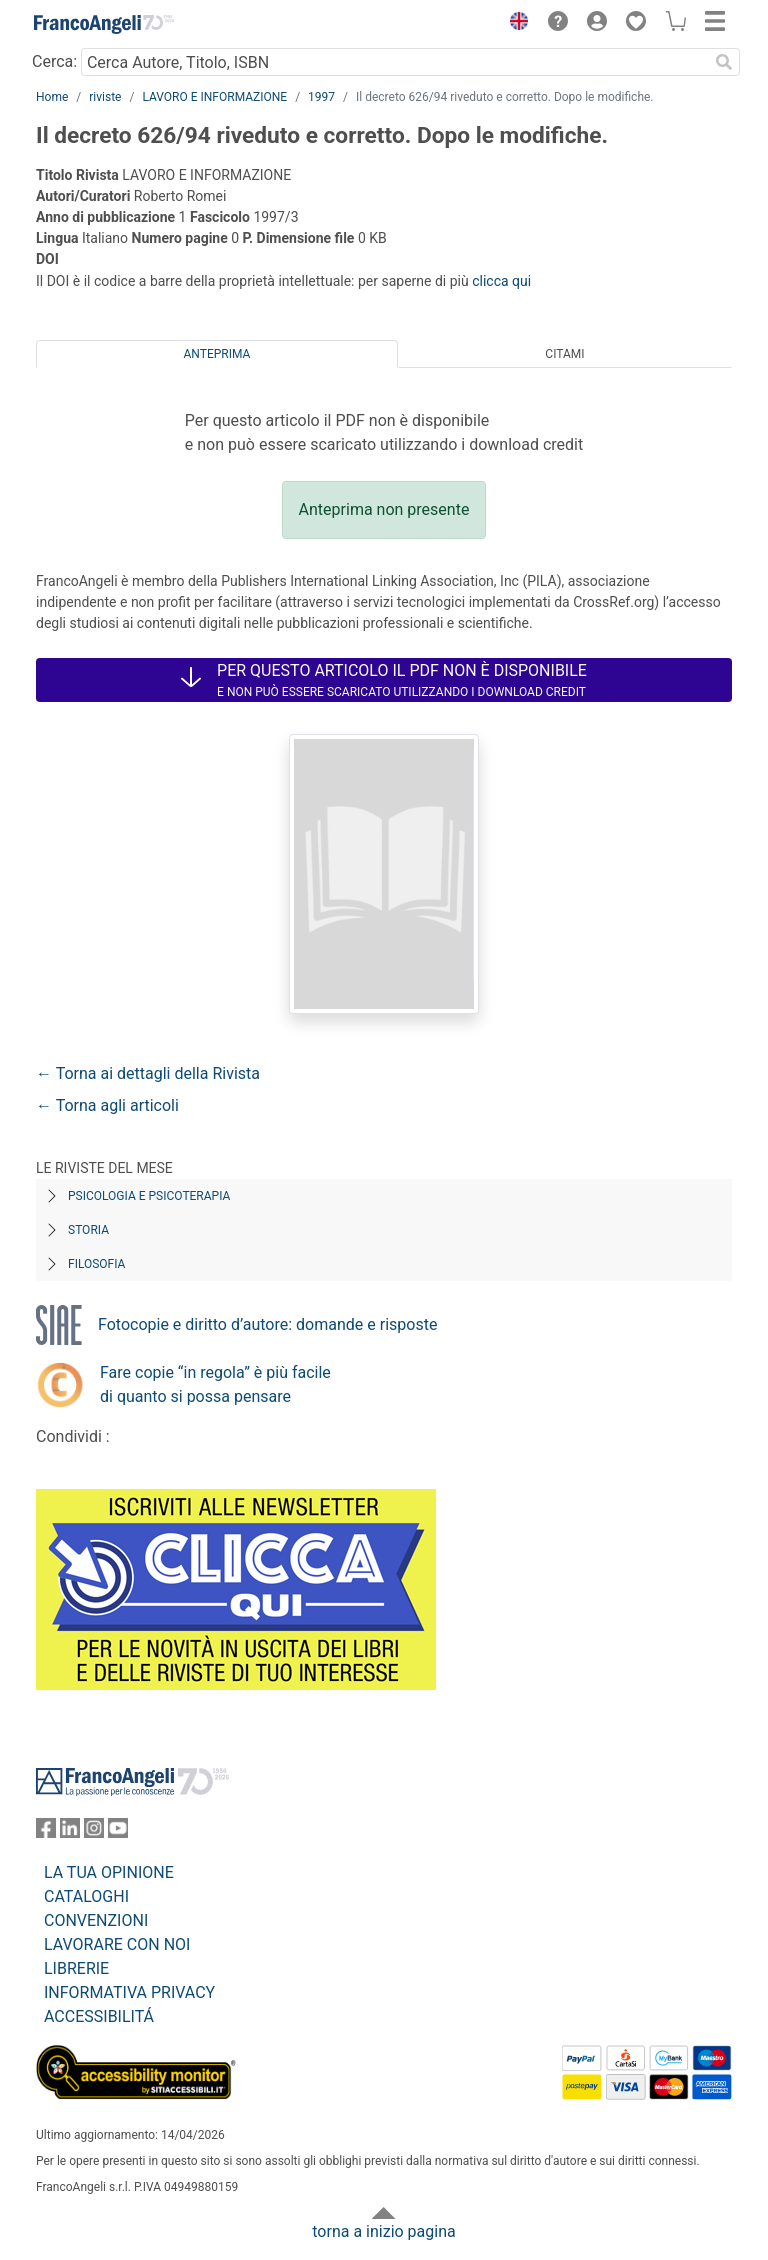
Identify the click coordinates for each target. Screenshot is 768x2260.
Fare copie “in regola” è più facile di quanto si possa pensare (215, 1384)
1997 (321, 97)
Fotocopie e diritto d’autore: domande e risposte (267, 1324)
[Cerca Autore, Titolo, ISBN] (394, 62)
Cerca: (54, 61)
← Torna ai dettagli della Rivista (148, 1073)
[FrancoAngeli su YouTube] (118, 1832)
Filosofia (96, 1264)
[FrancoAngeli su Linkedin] (70, 1832)
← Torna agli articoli (107, 1105)
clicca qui (501, 281)
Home (52, 97)
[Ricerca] (724, 62)
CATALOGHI (86, 1896)
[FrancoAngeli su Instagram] (94, 1832)
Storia (88, 1230)
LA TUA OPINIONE (109, 1872)
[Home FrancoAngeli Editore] (104, 24)
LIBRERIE (76, 1968)
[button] (514, 24)
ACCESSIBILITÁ (99, 2016)
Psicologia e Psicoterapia (149, 1196)
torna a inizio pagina (383, 2231)
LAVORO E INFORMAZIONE (214, 97)
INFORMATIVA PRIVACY (129, 1992)
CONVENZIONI (96, 1920)
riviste (105, 97)
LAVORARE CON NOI (117, 1944)
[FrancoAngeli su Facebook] (46, 1832)
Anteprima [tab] (217, 354)
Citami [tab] (564, 354)
